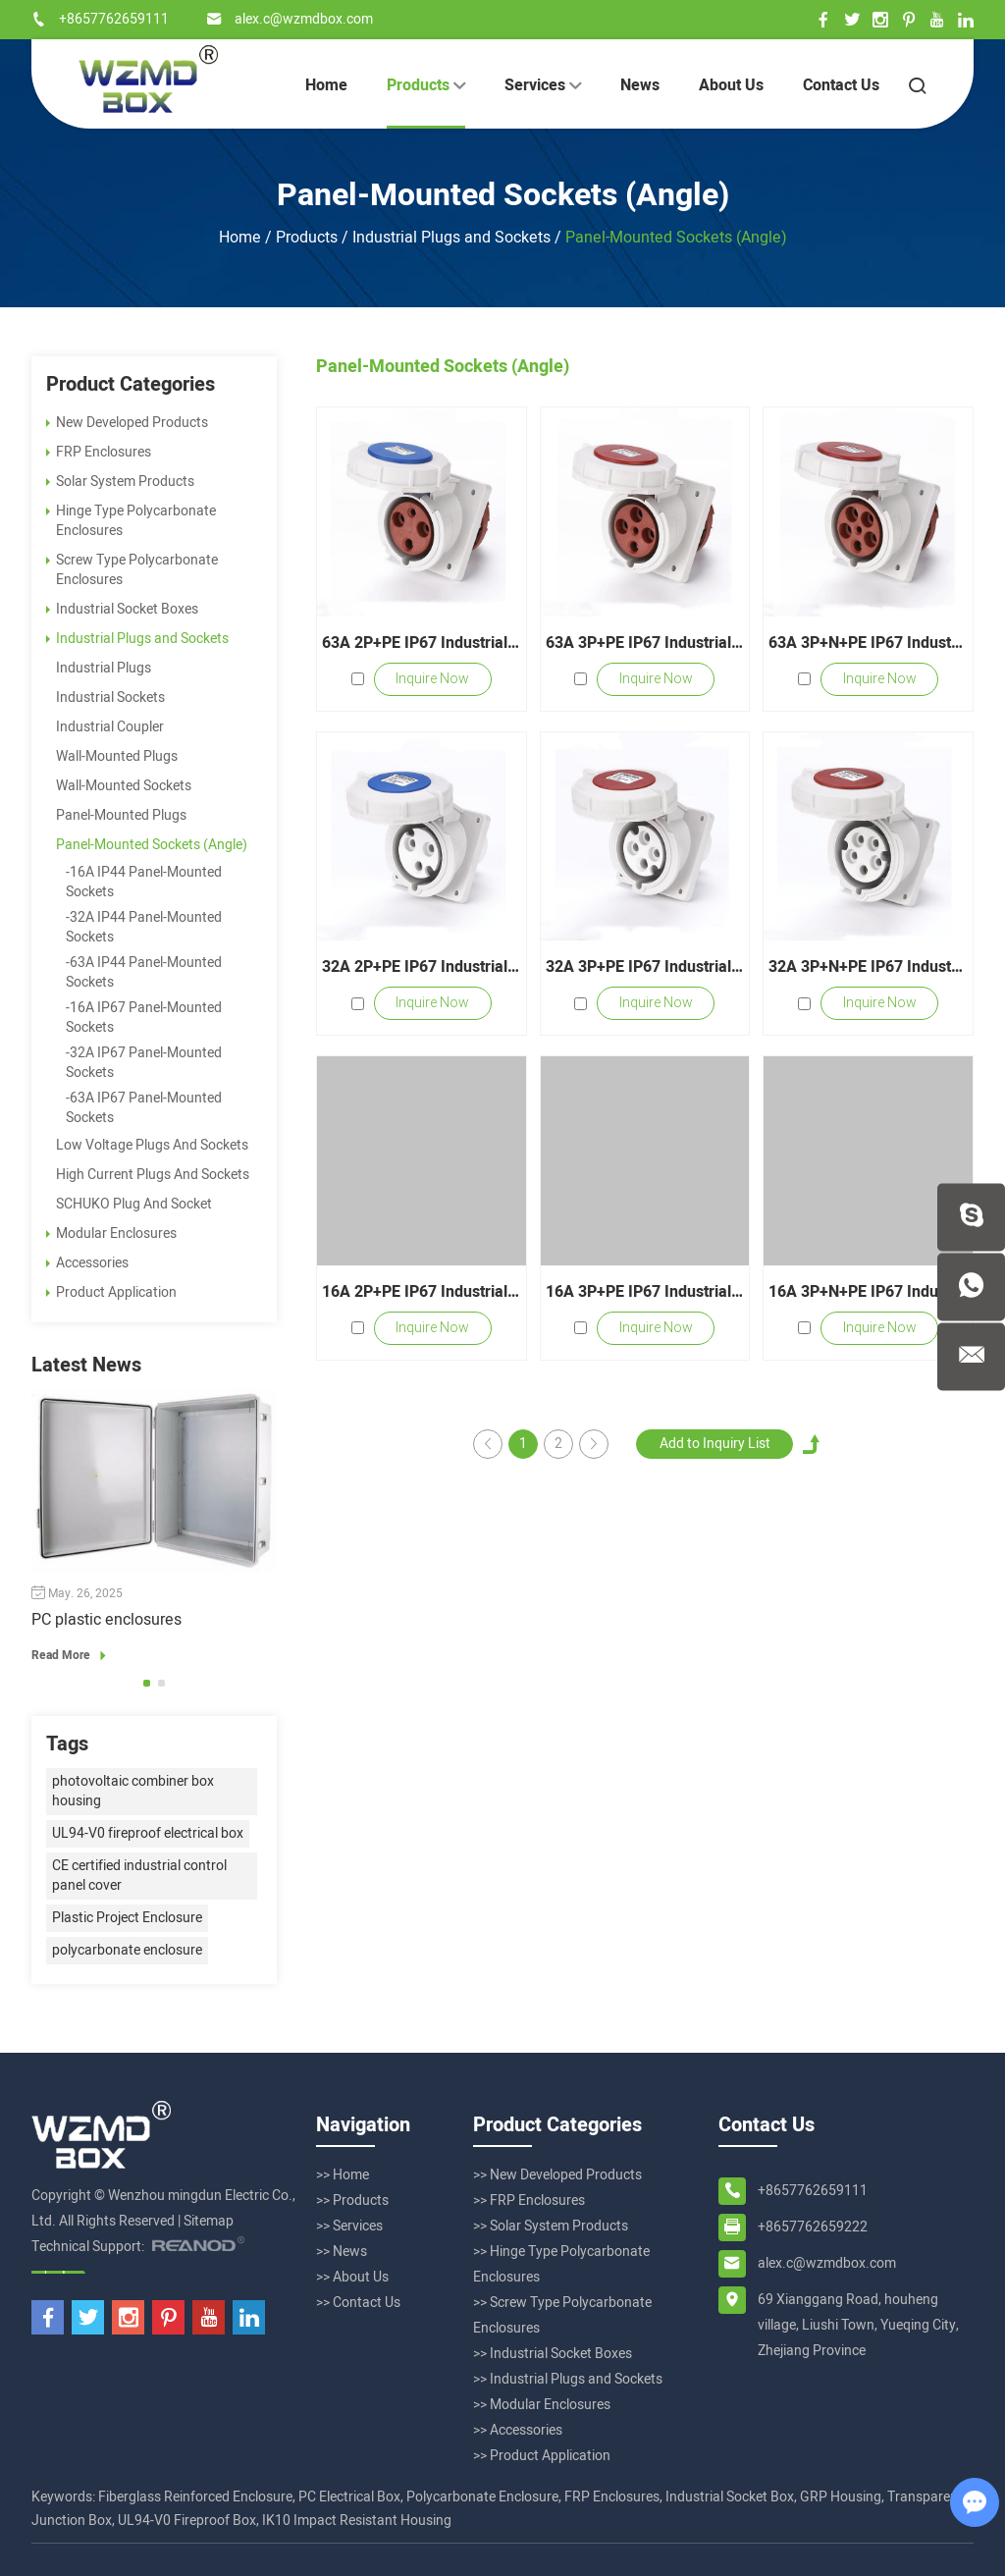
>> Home (342, 2175)
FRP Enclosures (98, 452)
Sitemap (209, 2221)
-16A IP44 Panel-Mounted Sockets (144, 882)
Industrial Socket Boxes (122, 609)
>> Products (352, 2200)
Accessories (87, 1263)
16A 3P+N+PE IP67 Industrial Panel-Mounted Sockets (868, 1292)
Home (326, 85)
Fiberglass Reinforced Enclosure (195, 2497)
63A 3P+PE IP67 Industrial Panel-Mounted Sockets (645, 643)
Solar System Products (120, 481)
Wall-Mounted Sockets (123, 786)
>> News (341, 2251)
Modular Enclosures (111, 1233)
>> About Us (352, 2277)
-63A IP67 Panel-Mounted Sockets (144, 1108)
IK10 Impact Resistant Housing (356, 2520)
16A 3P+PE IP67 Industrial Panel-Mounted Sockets (645, 1292)
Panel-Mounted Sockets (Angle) (503, 195)
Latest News (86, 1365)
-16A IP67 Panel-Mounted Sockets (144, 1017)
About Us (731, 85)
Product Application (111, 1292)
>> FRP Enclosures (529, 2200)
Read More (72, 1655)
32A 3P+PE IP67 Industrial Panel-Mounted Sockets (645, 967)
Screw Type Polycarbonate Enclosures (132, 570)
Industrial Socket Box (729, 2497)
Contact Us (841, 85)
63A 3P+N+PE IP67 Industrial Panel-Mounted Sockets (868, 643)
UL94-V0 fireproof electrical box (147, 1833)
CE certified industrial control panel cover (139, 1875)
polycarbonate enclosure (127, 1950)
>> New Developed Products (557, 2175)
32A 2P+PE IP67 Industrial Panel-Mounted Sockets (421, 967)
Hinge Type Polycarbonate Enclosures (131, 521)
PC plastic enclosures (106, 1620)
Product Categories (130, 385)
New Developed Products (127, 422)
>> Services (349, 2226)
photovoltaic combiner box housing (133, 1791)
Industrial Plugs (103, 668)
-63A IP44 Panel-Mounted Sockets (144, 972)
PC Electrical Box (349, 2497)
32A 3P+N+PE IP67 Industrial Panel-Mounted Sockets (868, 967)
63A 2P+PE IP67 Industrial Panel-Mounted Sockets (421, 643)
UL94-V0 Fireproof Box (187, 2520)
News (640, 85)
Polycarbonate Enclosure (482, 2497)
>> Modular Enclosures (541, 2404)
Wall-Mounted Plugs (117, 756)
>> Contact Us (358, 2302)
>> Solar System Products (550, 2226)
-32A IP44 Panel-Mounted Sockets (144, 927)
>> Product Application (541, 2455)
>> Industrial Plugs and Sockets (567, 2379)
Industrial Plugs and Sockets (451, 237)
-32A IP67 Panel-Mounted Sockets (144, 1063)
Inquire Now (432, 679)
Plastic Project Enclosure (127, 1917)
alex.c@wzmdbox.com (304, 19)
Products (426, 85)
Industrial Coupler (110, 727)
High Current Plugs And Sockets (152, 1174)
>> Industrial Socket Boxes (552, 2353)
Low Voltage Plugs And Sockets (152, 1145)
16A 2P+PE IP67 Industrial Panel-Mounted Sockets (421, 1292)
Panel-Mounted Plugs (121, 815)
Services (542, 85)
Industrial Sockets (110, 697)
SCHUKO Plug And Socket (134, 1204)
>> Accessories (517, 2430)
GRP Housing (840, 2497)
